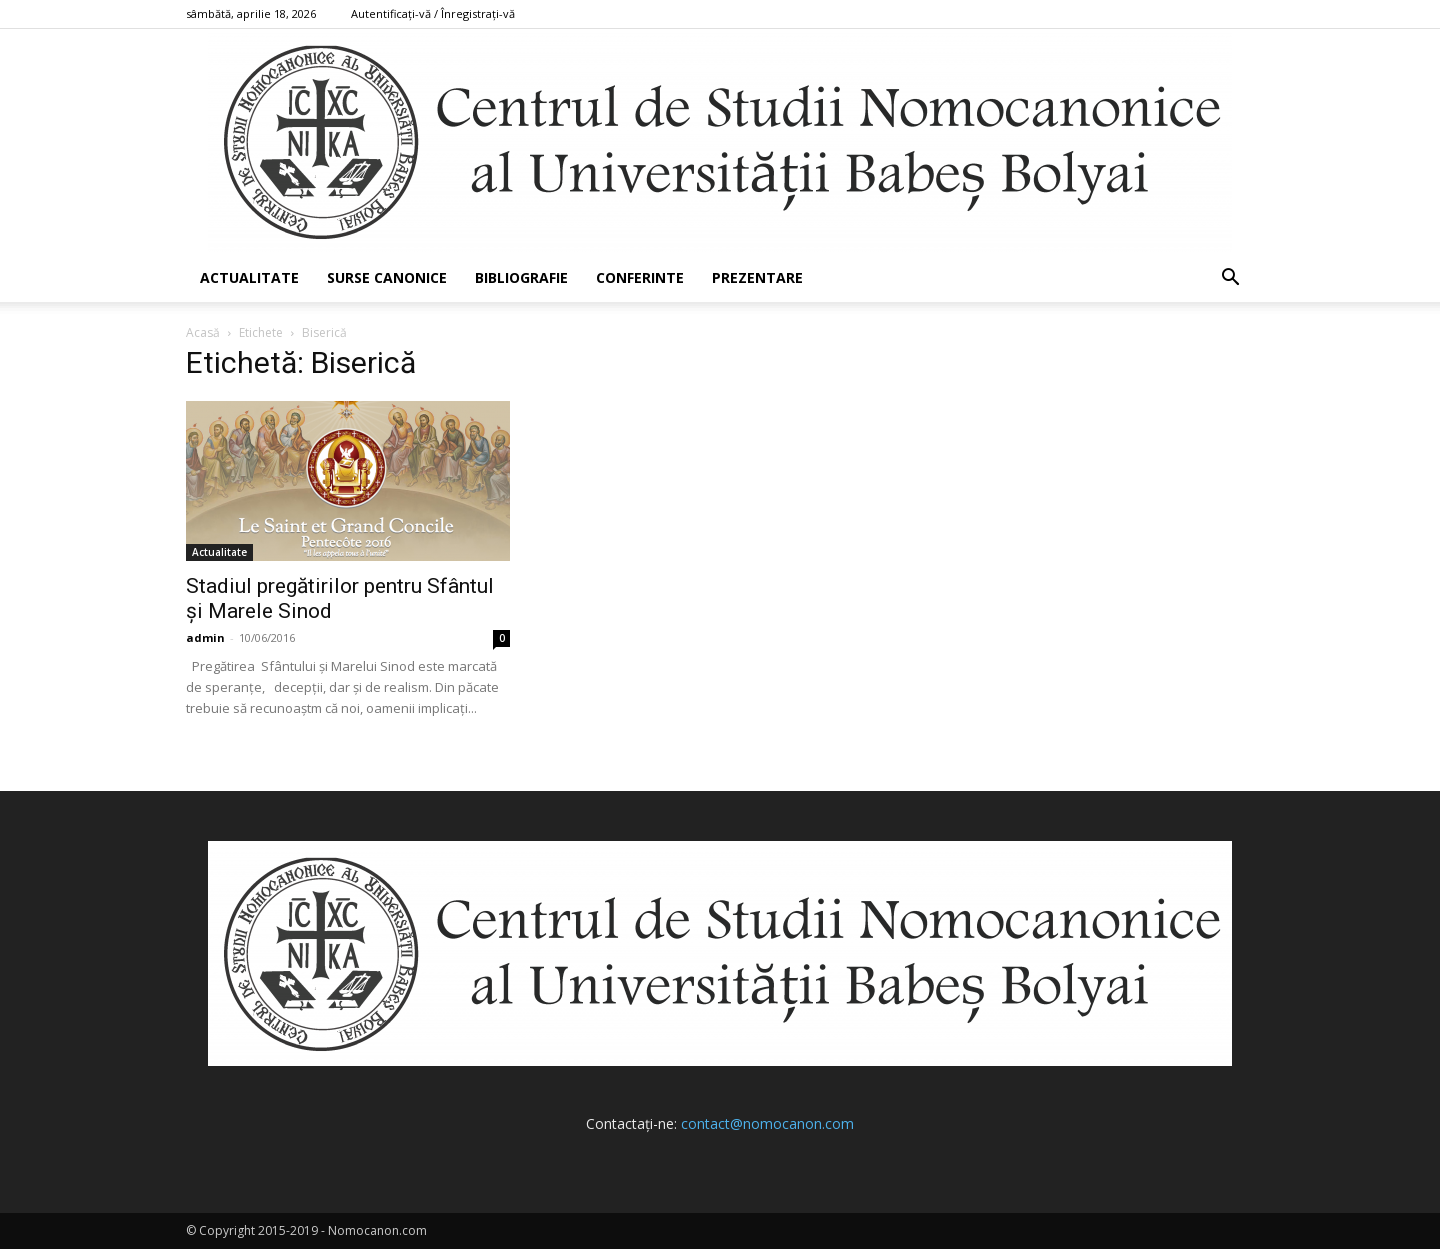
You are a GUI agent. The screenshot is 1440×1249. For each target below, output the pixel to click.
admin (205, 637)
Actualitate (249, 277)
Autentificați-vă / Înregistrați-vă (433, 13)
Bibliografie (521, 277)
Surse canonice (387, 277)
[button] (1230, 279)
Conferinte (640, 277)
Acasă (203, 332)
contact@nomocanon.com (767, 1123)
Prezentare (757, 277)
